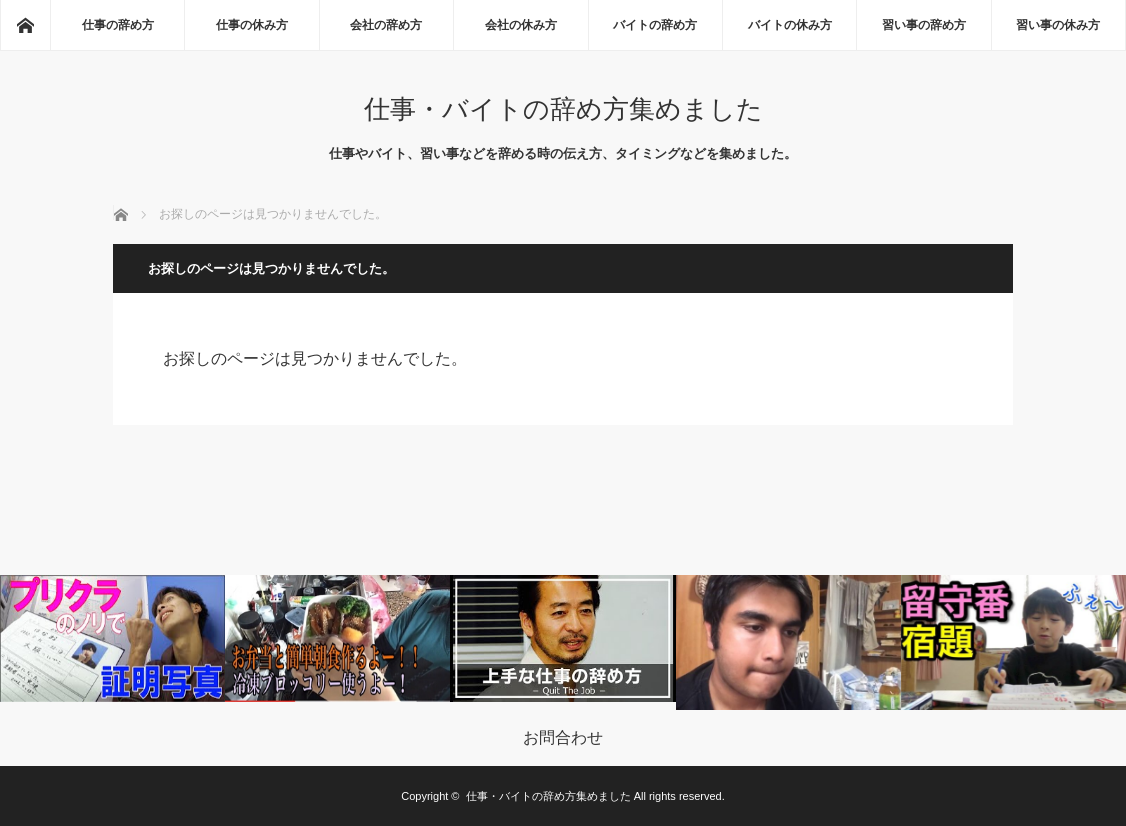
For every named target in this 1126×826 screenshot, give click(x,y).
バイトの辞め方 (655, 25)
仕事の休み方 (252, 25)
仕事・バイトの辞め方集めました (563, 109)
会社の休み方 (521, 25)
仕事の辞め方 (118, 25)
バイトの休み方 (790, 25)
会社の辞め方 (386, 25)
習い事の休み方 (1058, 25)
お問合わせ (563, 738)
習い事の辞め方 (924, 25)
